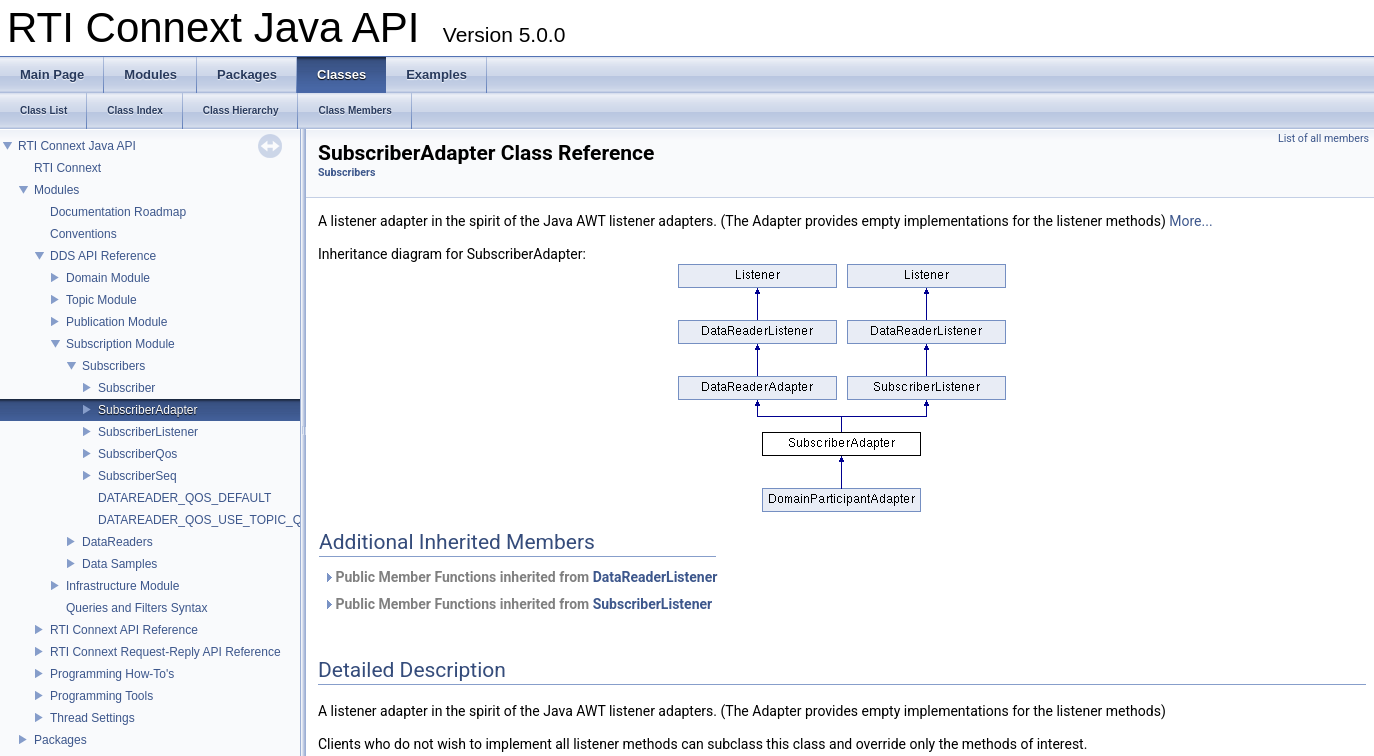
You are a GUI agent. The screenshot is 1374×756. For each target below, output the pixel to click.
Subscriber (126, 388)
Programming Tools (101, 696)
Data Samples (119, 564)
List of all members (1323, 138)
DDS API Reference (103, 256)
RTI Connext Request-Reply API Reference (165, 652)
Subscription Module (120, 344)
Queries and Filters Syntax (136, 608)
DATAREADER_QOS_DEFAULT (184, 498)
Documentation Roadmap (118, 212)
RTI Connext (67, 168)
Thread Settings (92, 718)
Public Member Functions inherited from (520, 577)
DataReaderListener (655, 577)
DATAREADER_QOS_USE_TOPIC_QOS (208, 520)
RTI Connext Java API (77, 146)
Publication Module (116, 322)
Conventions (83, 234)
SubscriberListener (148, 432)
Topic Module (101, 300)
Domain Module (108, 278)
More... (1190, 221)
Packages (60, 740)
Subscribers (113, 366)
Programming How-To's (112, 674)
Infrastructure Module (122, 586)
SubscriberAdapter (147, 410)
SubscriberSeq (137, 476)
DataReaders (117, 542)
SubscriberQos (137, 454)
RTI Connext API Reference (124, 630)
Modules (56, 190)
